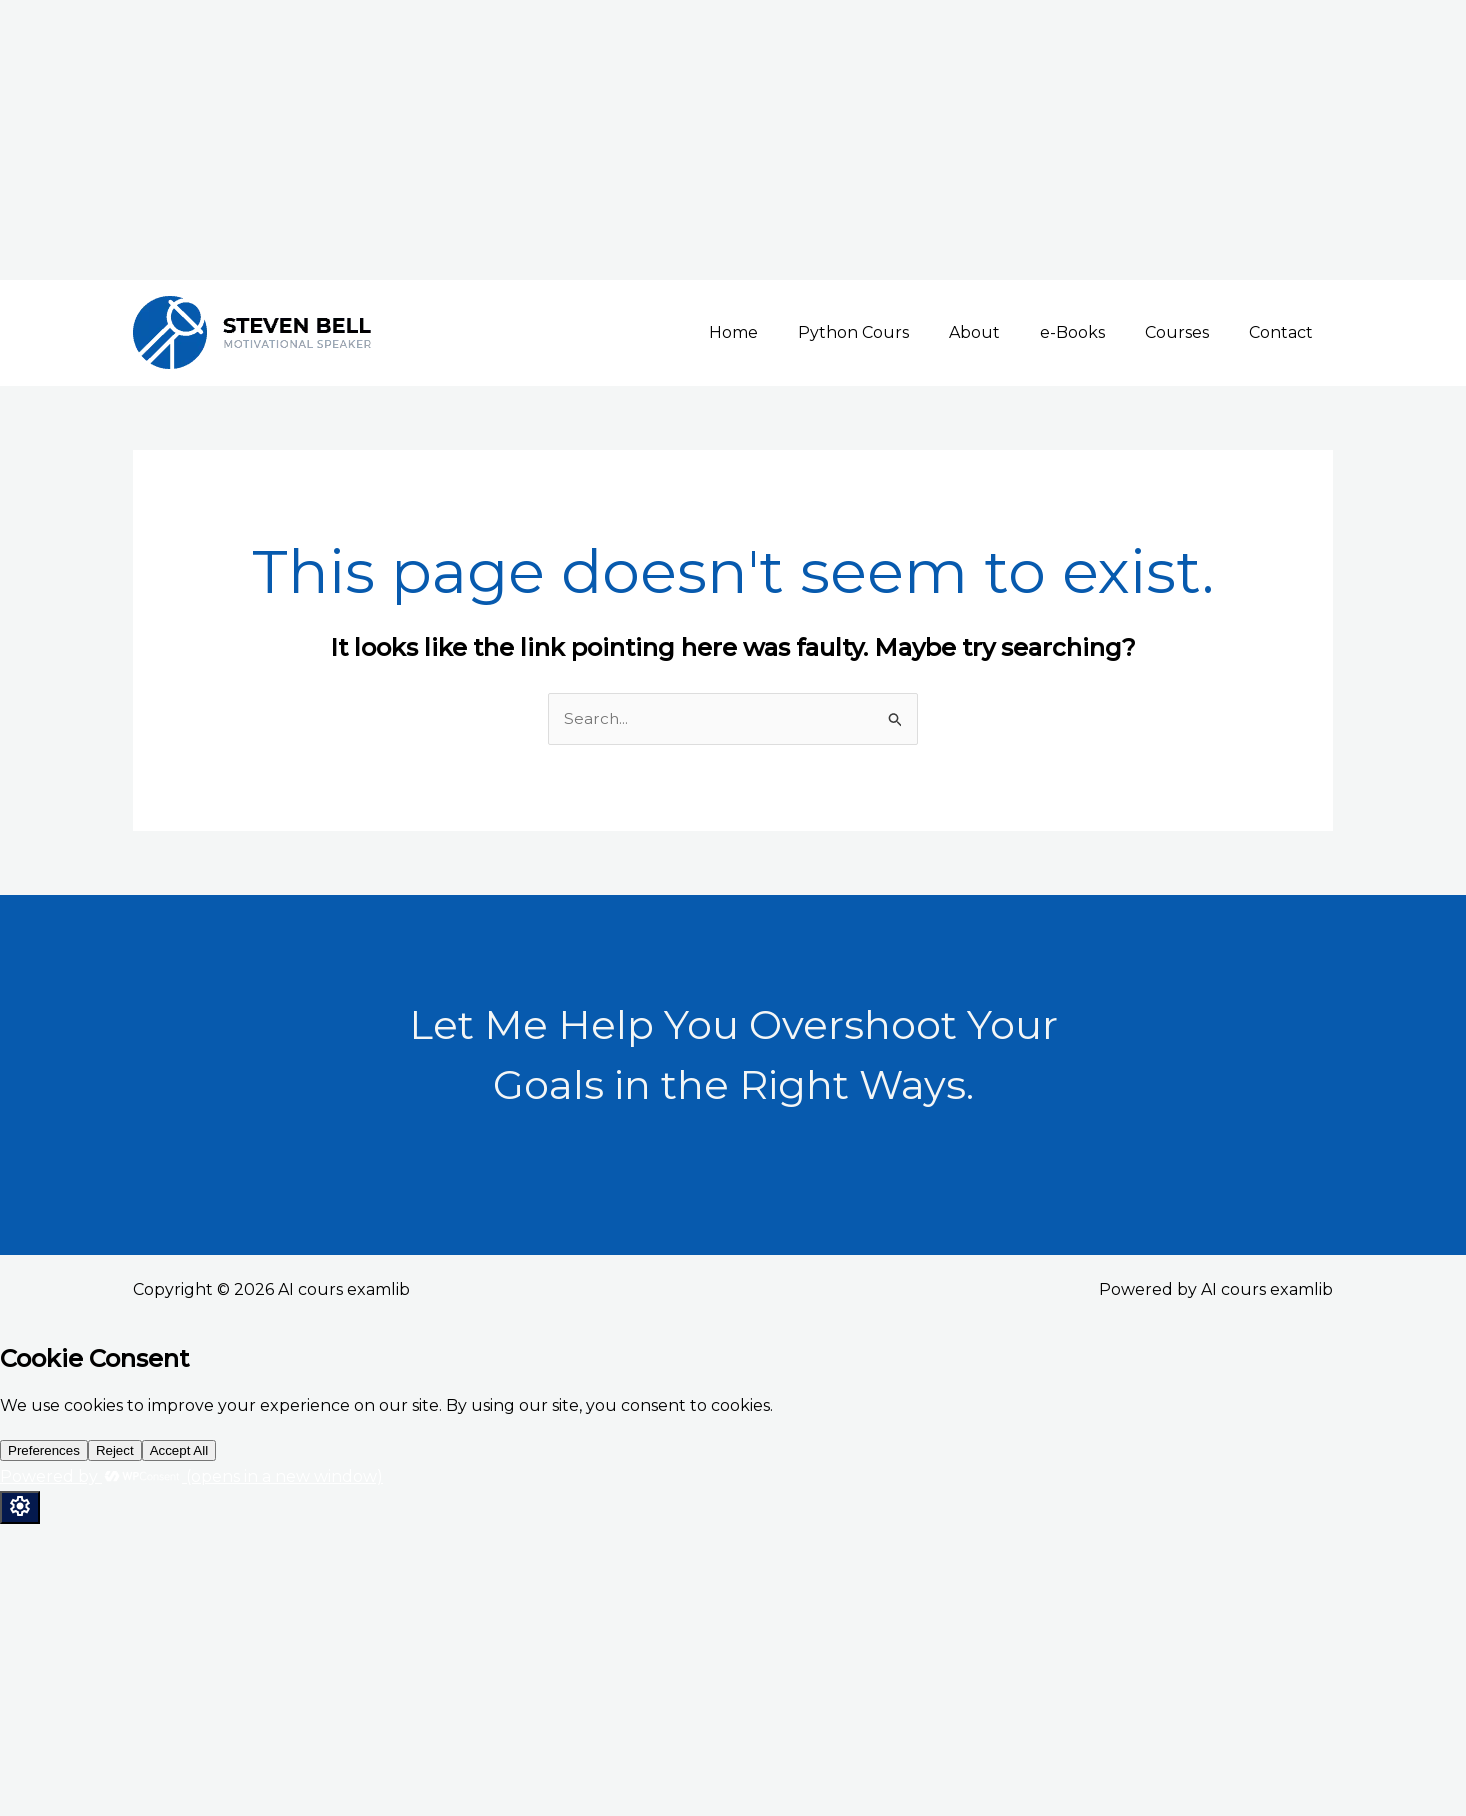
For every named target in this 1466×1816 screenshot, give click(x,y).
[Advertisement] (600, 140)
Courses (1189, 332)
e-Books (1092, 332)
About (1002, 332)
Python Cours (889, 332)
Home (777, 332)
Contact (1285, 332)
